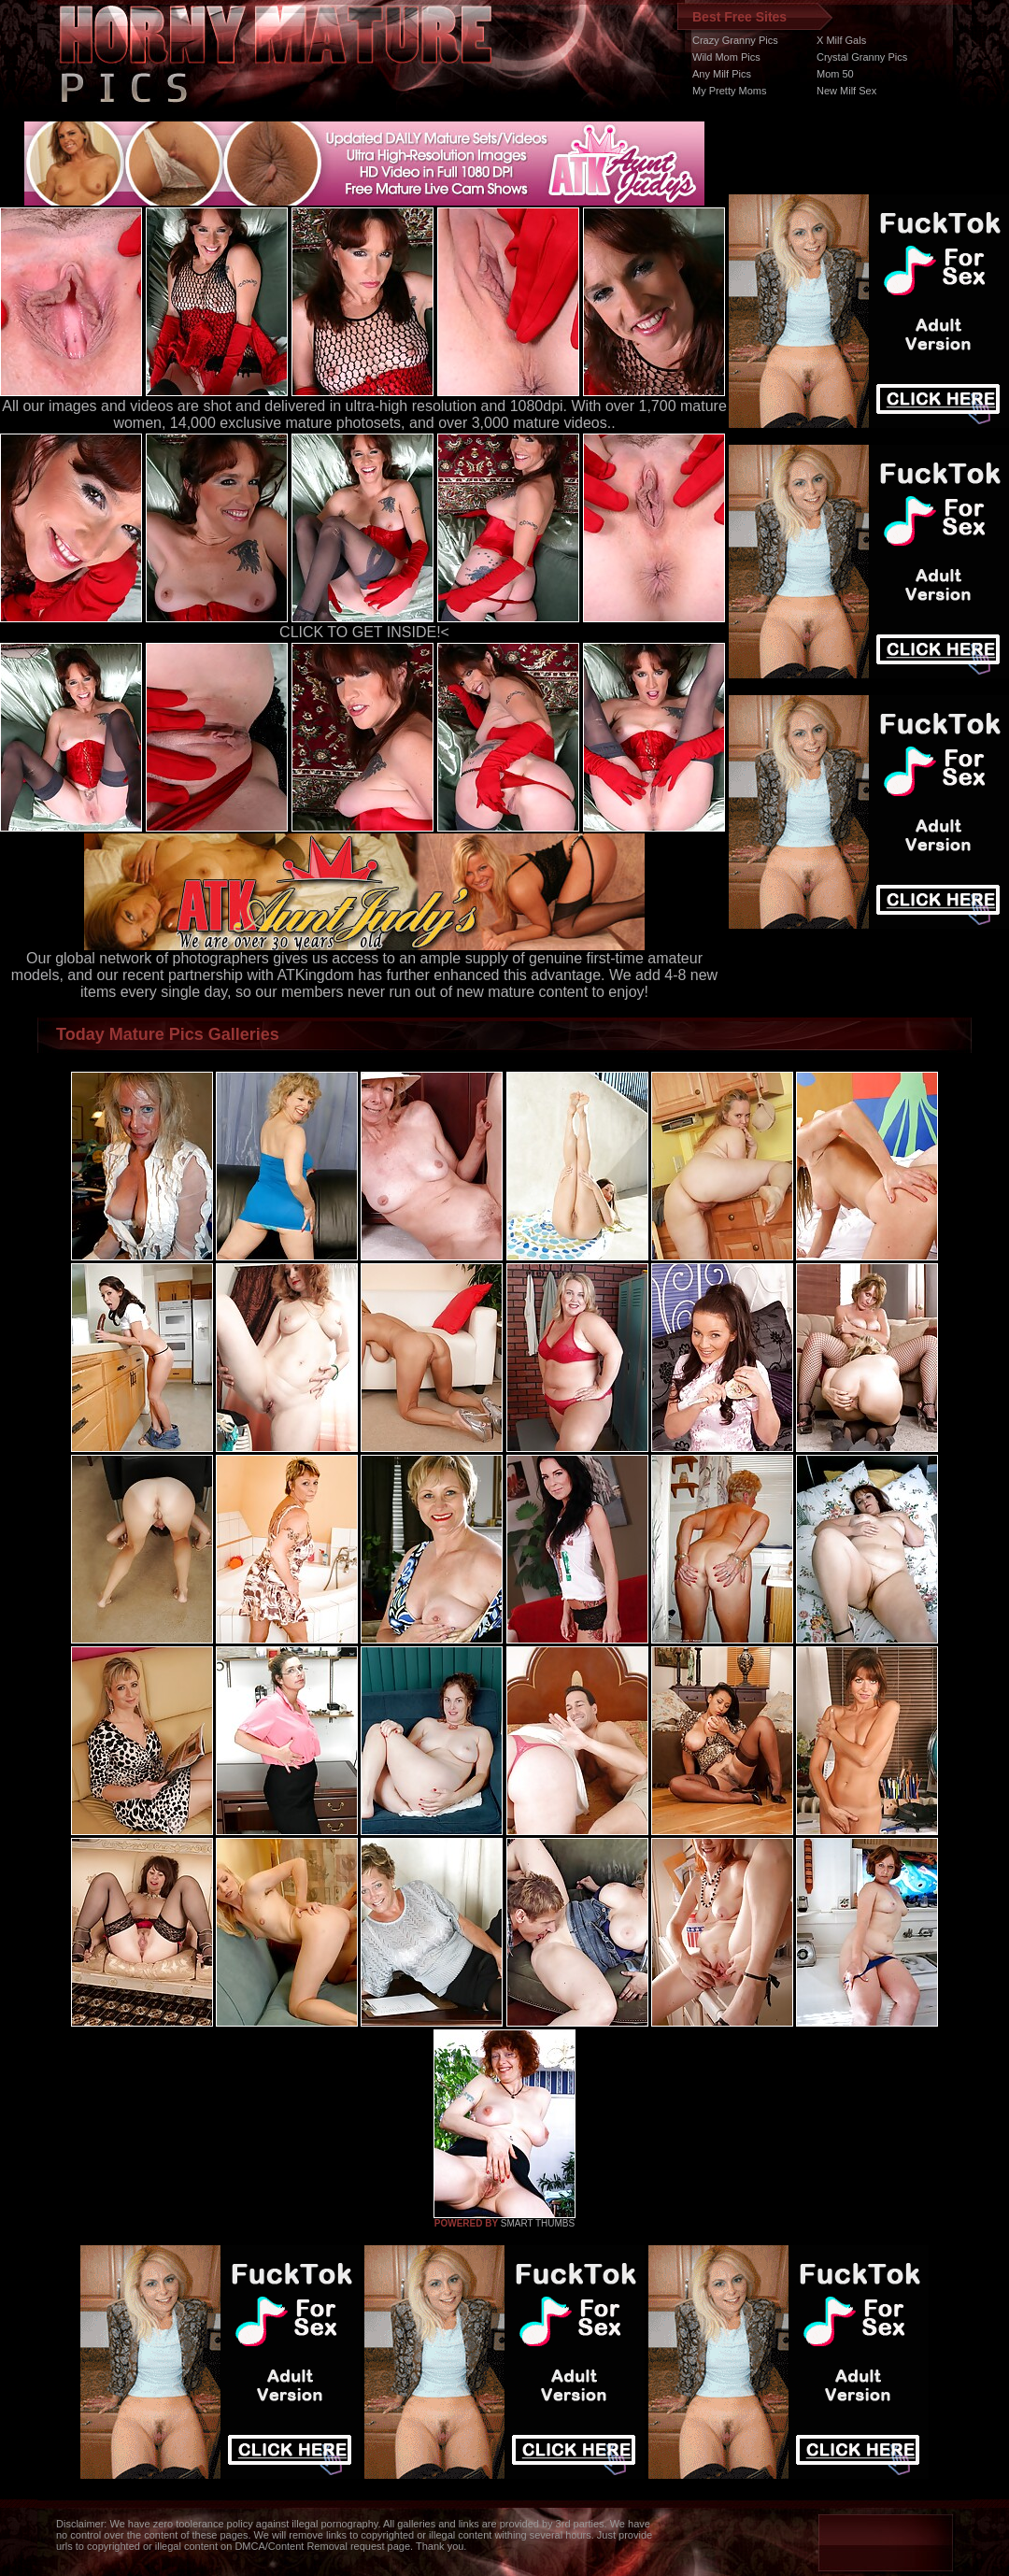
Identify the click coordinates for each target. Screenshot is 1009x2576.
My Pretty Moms (729, 90)
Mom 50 (835, 73)
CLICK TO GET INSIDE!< (364, 632)
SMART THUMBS (538, 2223)
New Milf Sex (846, 90)
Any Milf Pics (721, 73)
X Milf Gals (841, 40)
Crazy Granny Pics (735, 40)
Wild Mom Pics (726, 57)
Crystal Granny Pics (862, 57)
